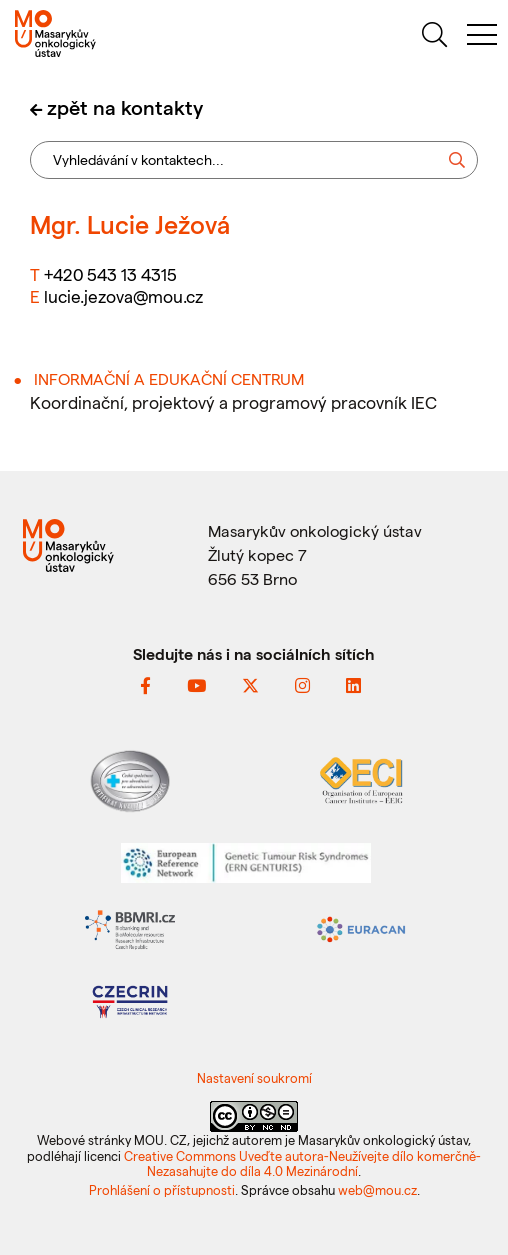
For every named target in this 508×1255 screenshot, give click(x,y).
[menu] (482, 37)
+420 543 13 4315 (110, 274)
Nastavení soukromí (254, 1077)
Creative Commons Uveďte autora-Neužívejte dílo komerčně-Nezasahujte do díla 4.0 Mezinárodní (302, 1163)
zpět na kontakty (125, 107)
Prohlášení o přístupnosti (162, 1189)
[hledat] (434, 37)
